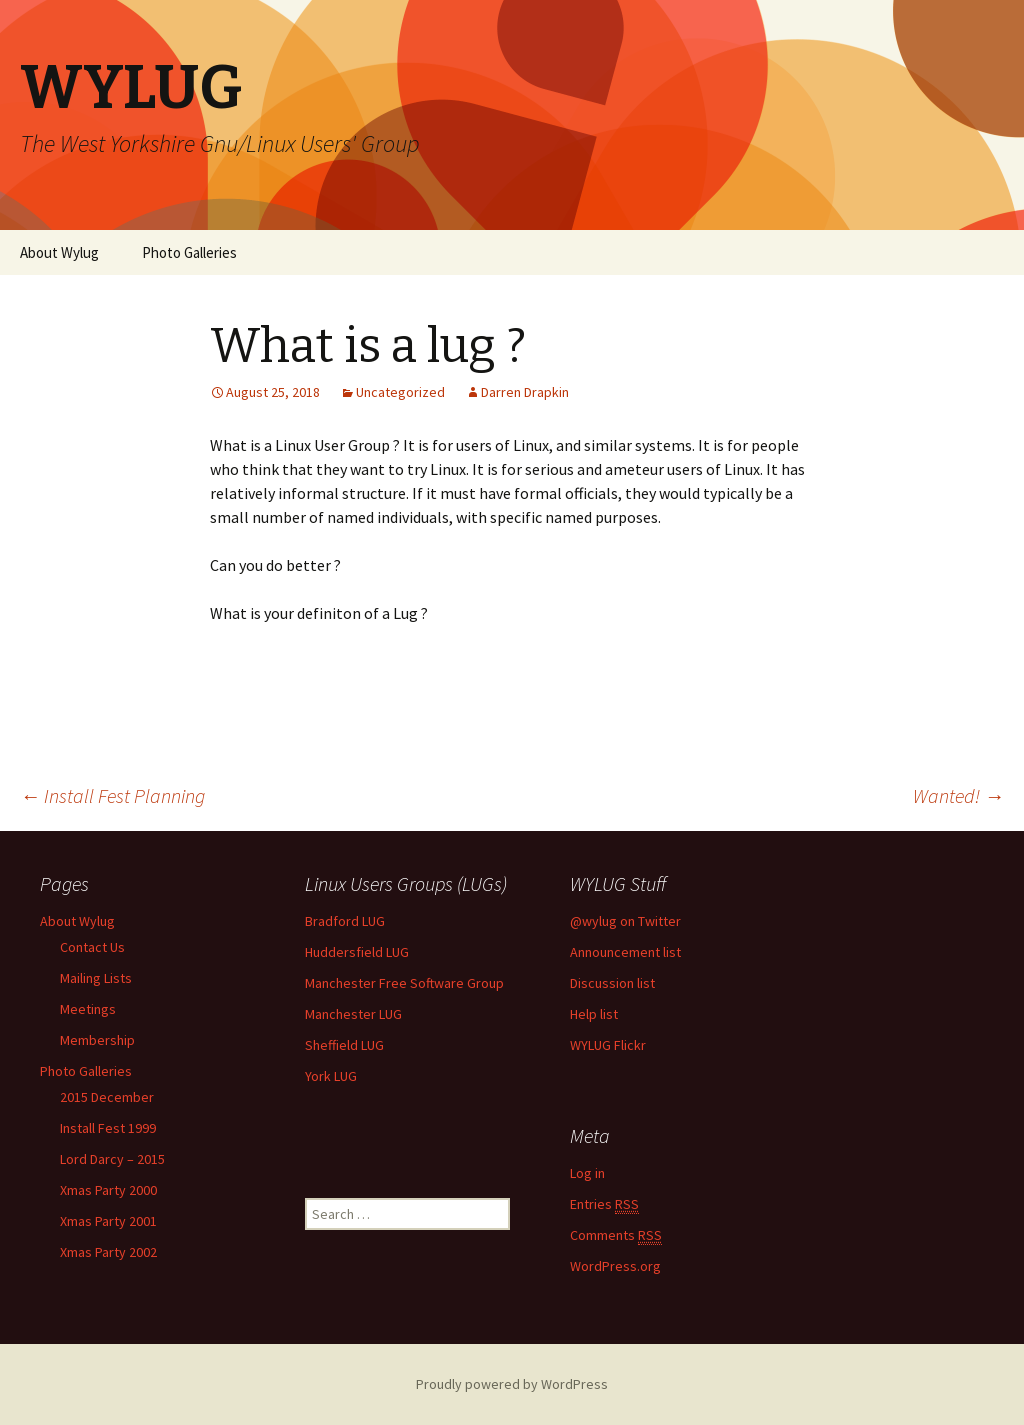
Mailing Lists (96, 978)
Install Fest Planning (112, 795)
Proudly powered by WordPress (512, 1384)
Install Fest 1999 (108, 1128)
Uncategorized (400, 392)
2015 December (107, 1097)
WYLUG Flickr (608, 1045)
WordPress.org (615, 1266)
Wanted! (958, 795)
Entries (604, 1204)
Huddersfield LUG (357, 952)
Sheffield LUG (344, 1045)
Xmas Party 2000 (108, 1190)
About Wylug (59, 252)
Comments (616, 1235)
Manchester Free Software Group (404, 983)
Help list (594, 1014)
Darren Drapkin (525, 392)
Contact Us (92, 947)
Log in (587, 1173)
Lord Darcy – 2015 (112, 1159)
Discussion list (612, 983)
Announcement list (625, 952)
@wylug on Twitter (625, 921)
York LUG (331, 1076)
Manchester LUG (353, 1014)
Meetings (88, 1009)
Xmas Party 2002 (108, 1252)
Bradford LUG (345, 921)
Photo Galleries (189, 252)
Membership (97, 1040)
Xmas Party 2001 (108, 1221)
